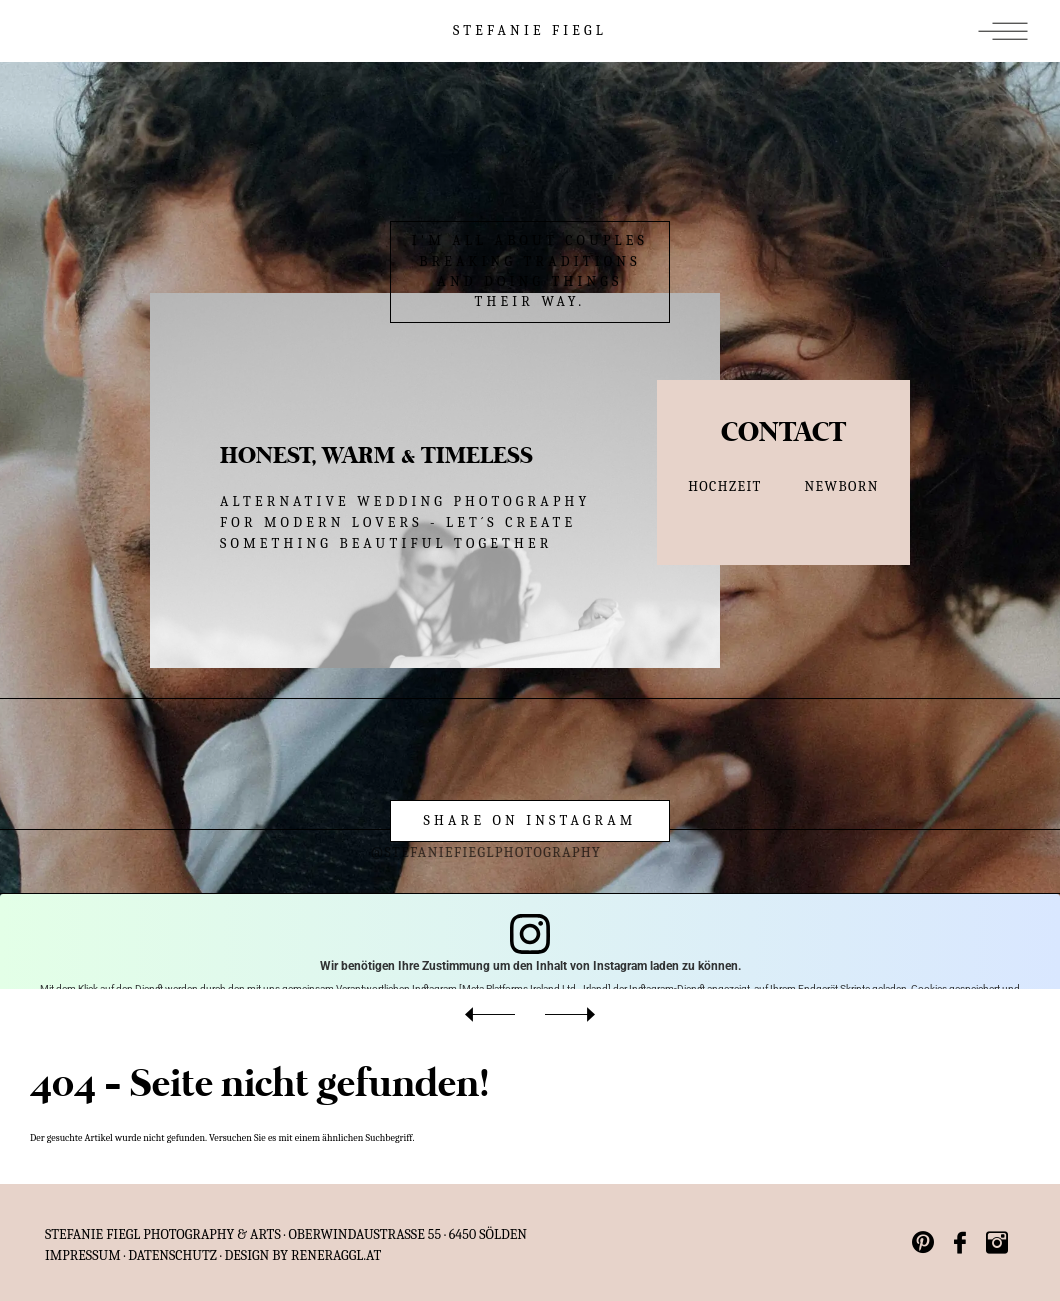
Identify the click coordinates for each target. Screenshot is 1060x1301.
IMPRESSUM (83, 1255)
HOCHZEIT (725, 486)
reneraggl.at (336, 1255)
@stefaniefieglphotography (452, 852)
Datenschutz (172, 1255)
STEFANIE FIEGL (530, 30)
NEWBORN (842, 486)
